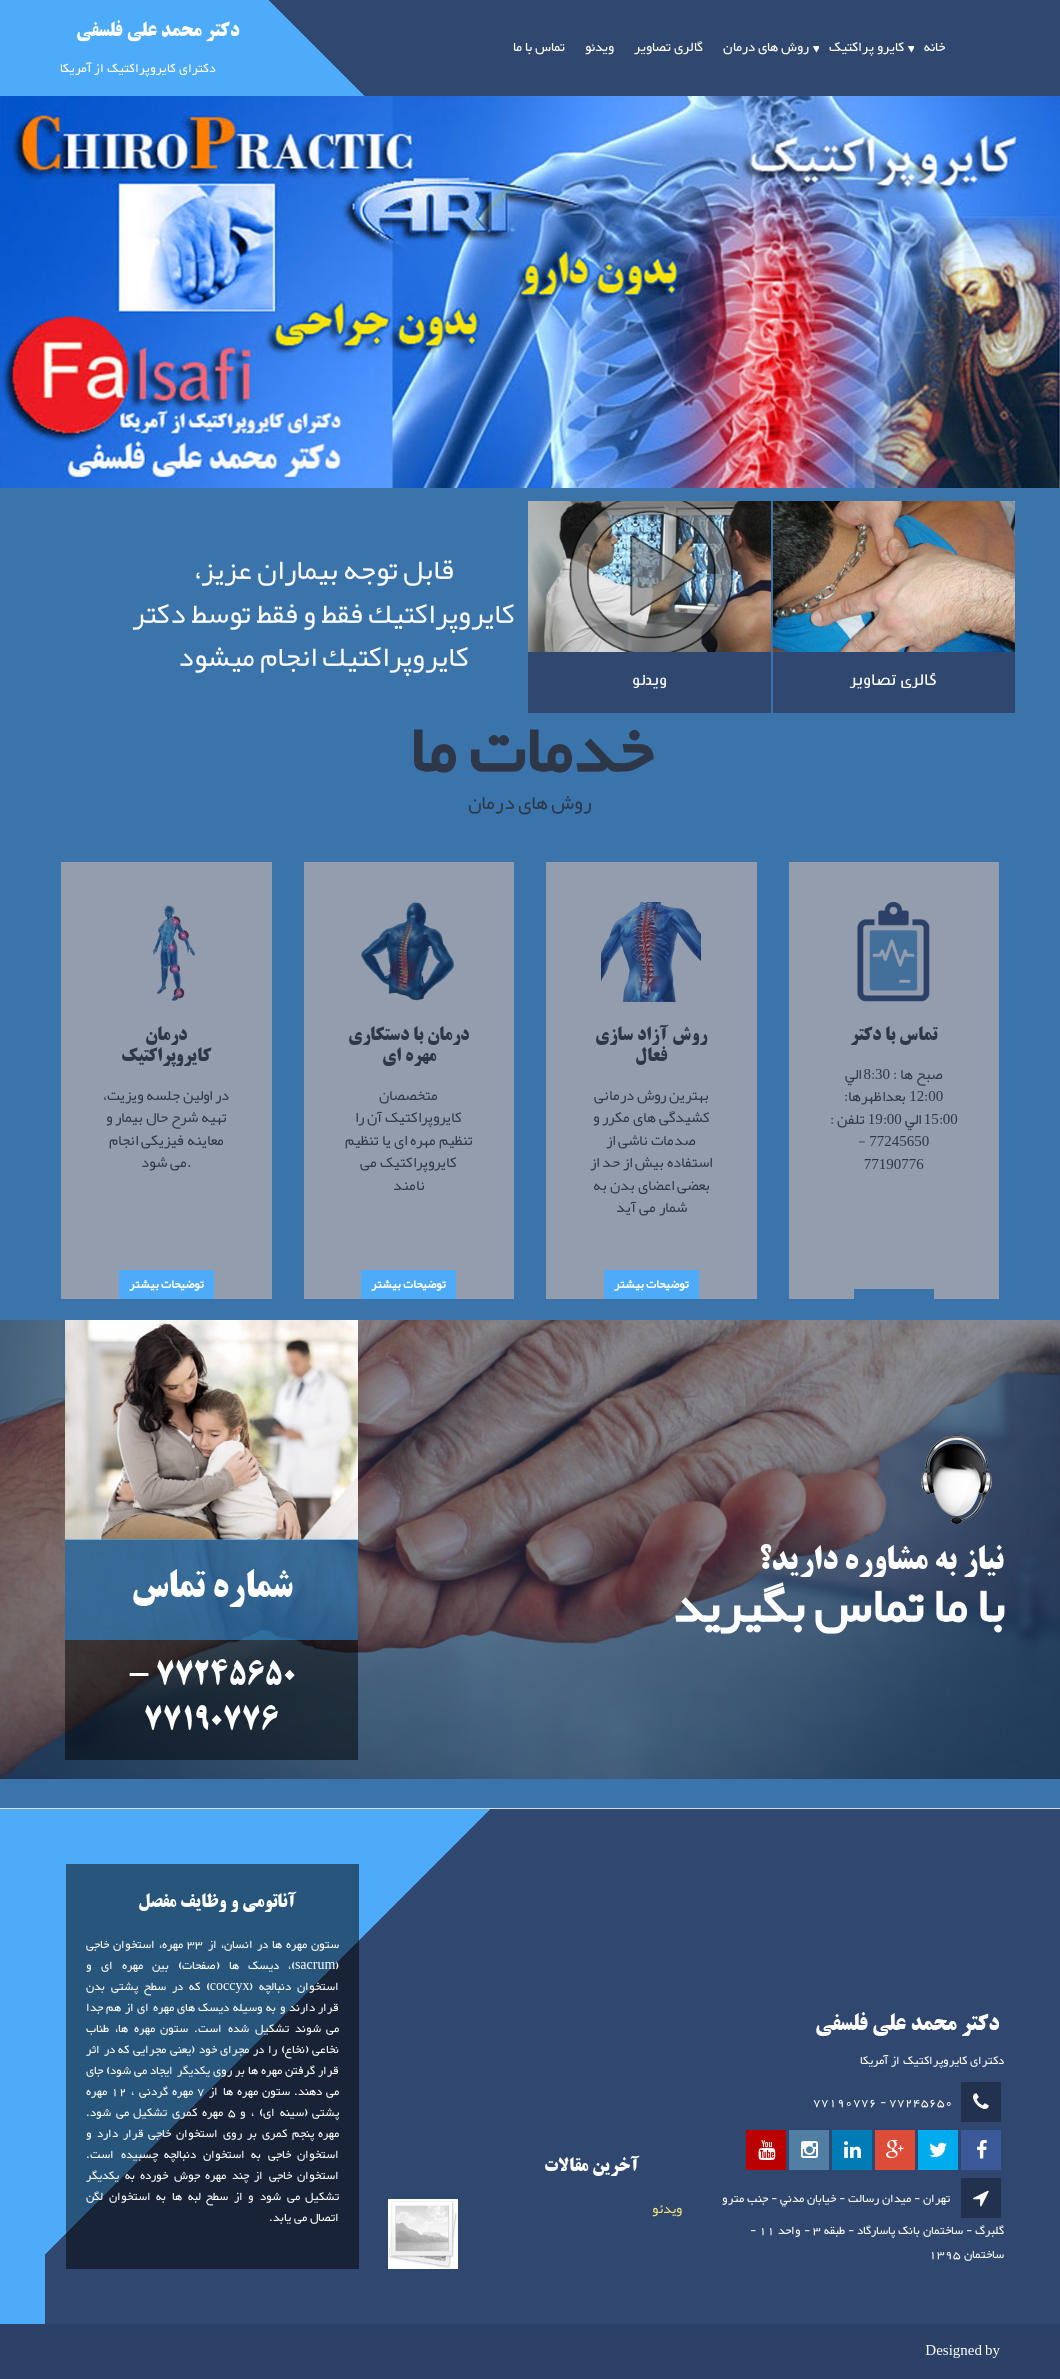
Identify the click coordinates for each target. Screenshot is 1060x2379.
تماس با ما (539, 48)
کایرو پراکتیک (866, 48)
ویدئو (599, 48)
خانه (934, 48)
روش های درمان (766, 48)
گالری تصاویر (668, 48)
